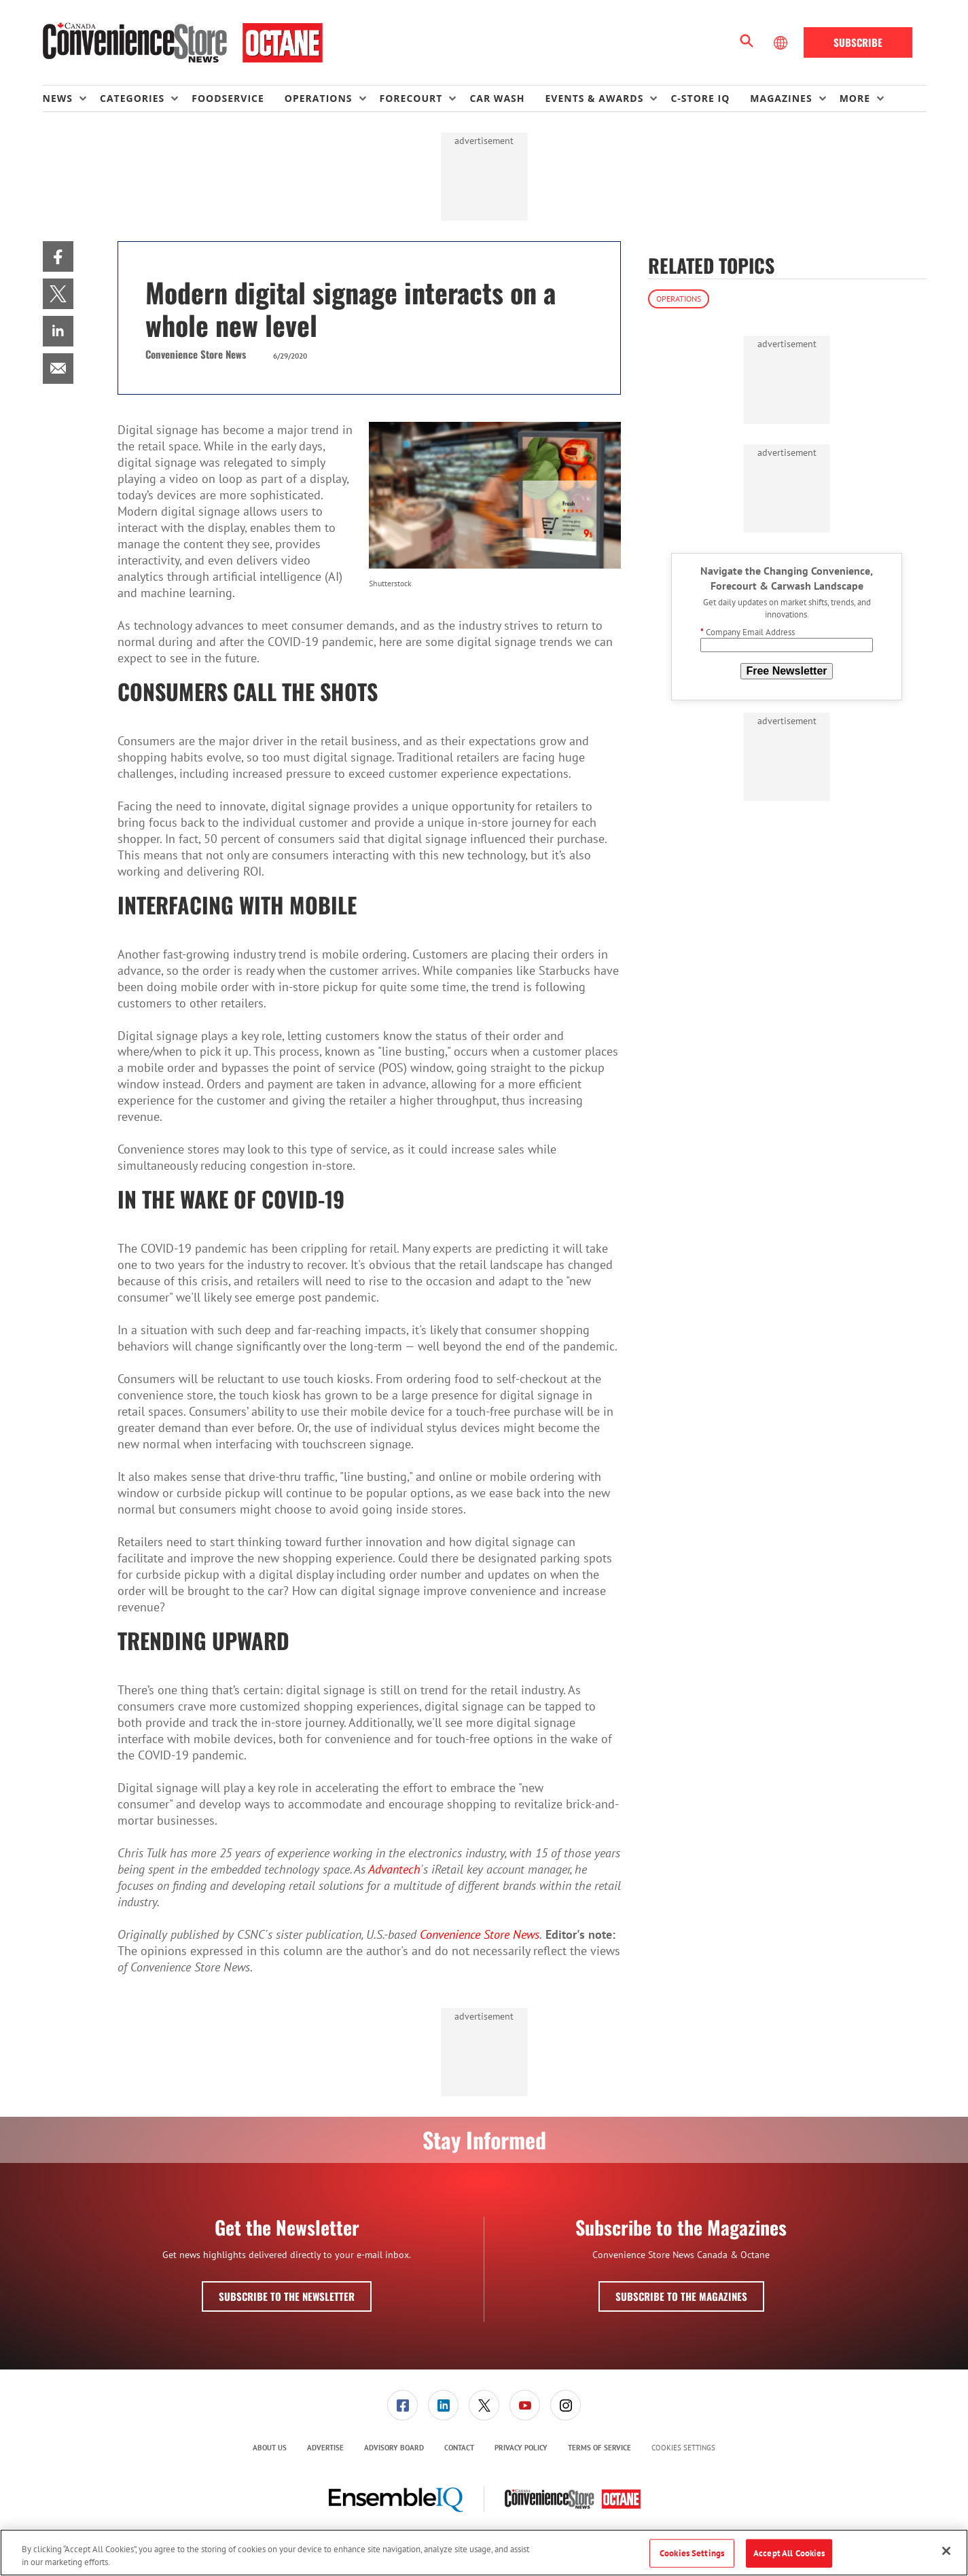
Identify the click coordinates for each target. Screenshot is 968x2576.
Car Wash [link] (496, 98)
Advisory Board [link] (394, 2447)
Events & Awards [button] (594, 98)
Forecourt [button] (411, 98)
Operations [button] (319, 98)
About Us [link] (270, 2447)
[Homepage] (183, 42)
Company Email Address (747, 632)
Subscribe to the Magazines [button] (681, 2296)
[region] (484, 2552)
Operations (678, 298)
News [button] (58, 98)
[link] (58, 256)
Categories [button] (132, 98)
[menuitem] (71, 98)
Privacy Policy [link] (521, 2447)
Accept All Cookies (789, 2553)
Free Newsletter (786, 671)
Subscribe (857, 42)
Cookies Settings (683, 2448)
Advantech (394, 1869)
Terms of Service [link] (599, 2447)
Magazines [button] (781, 98)
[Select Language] (782, 43)
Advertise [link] (325, 2447)
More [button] (855, 98)
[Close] (946, 2551)
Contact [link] (459, 2447)
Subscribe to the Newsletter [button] (287, 2296)
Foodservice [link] (228, 98)
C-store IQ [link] (700, 98)
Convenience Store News (479, 1934)
